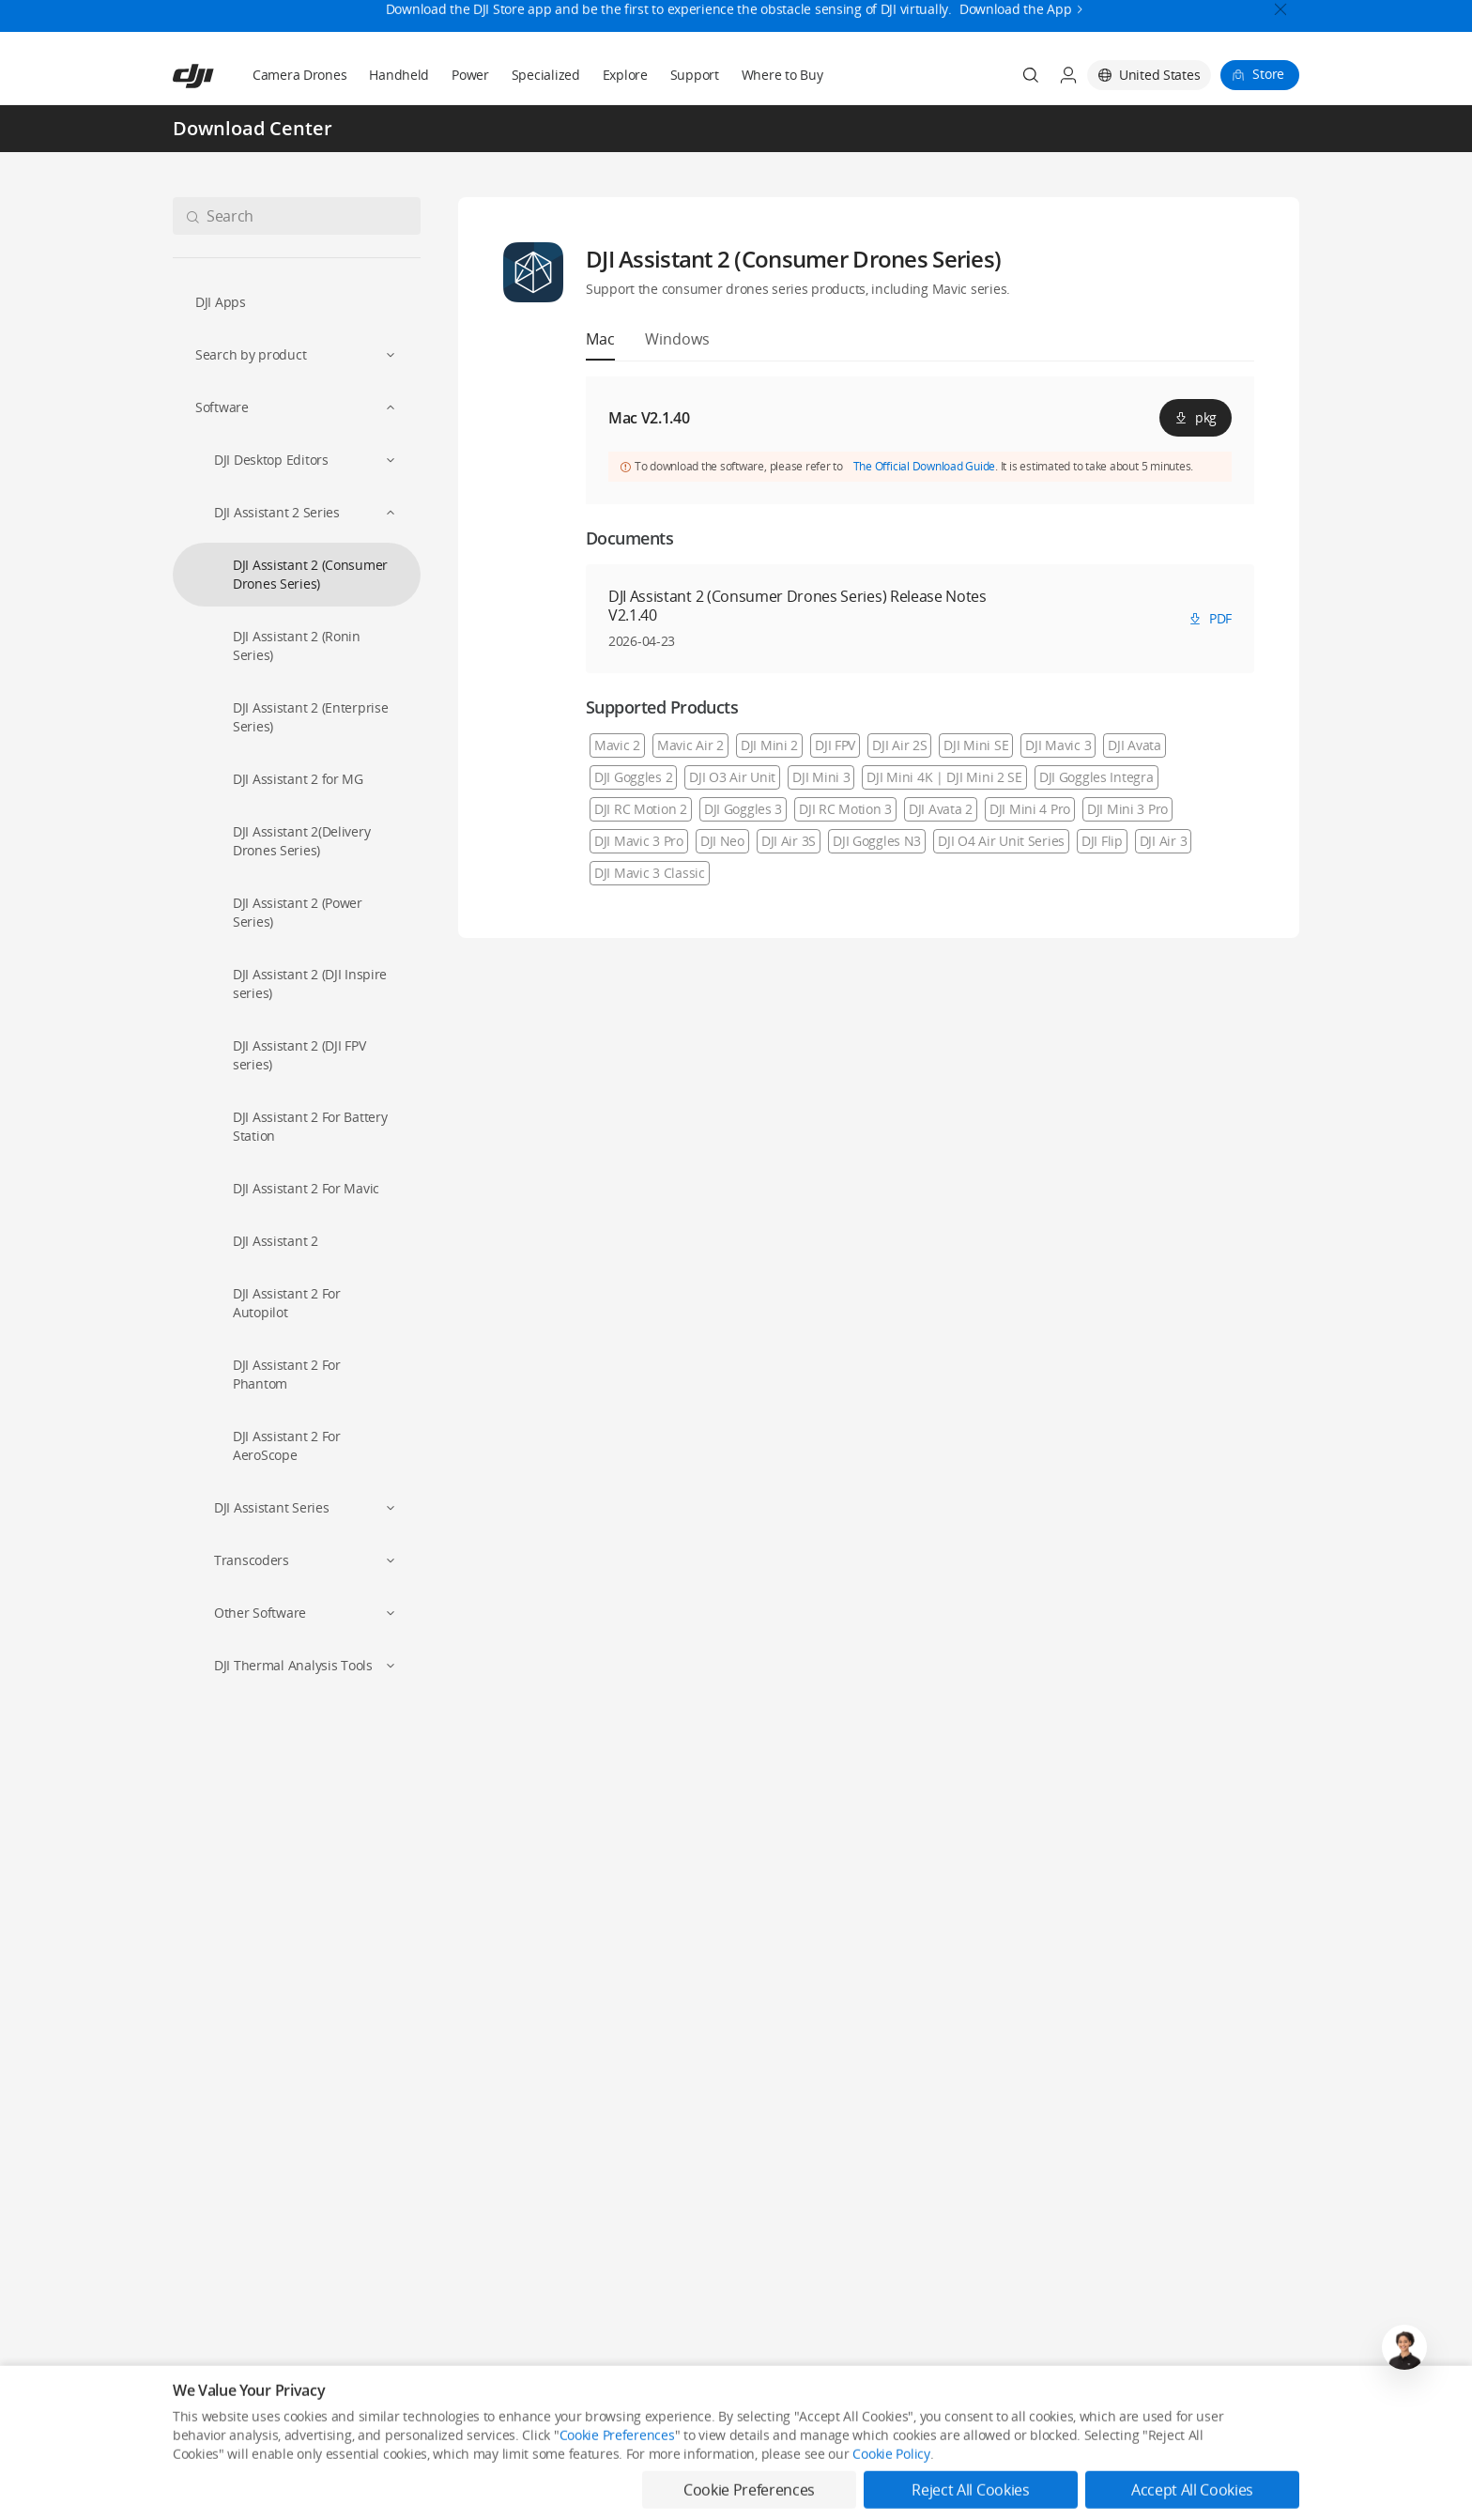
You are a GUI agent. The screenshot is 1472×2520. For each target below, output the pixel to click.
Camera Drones (299, 75)
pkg (1195, 417)
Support (694, 75)
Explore (625, 75)
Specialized (546, 75)
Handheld (399, 75)
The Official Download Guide (924, 466)
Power (470, 75)
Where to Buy (782, 75)
